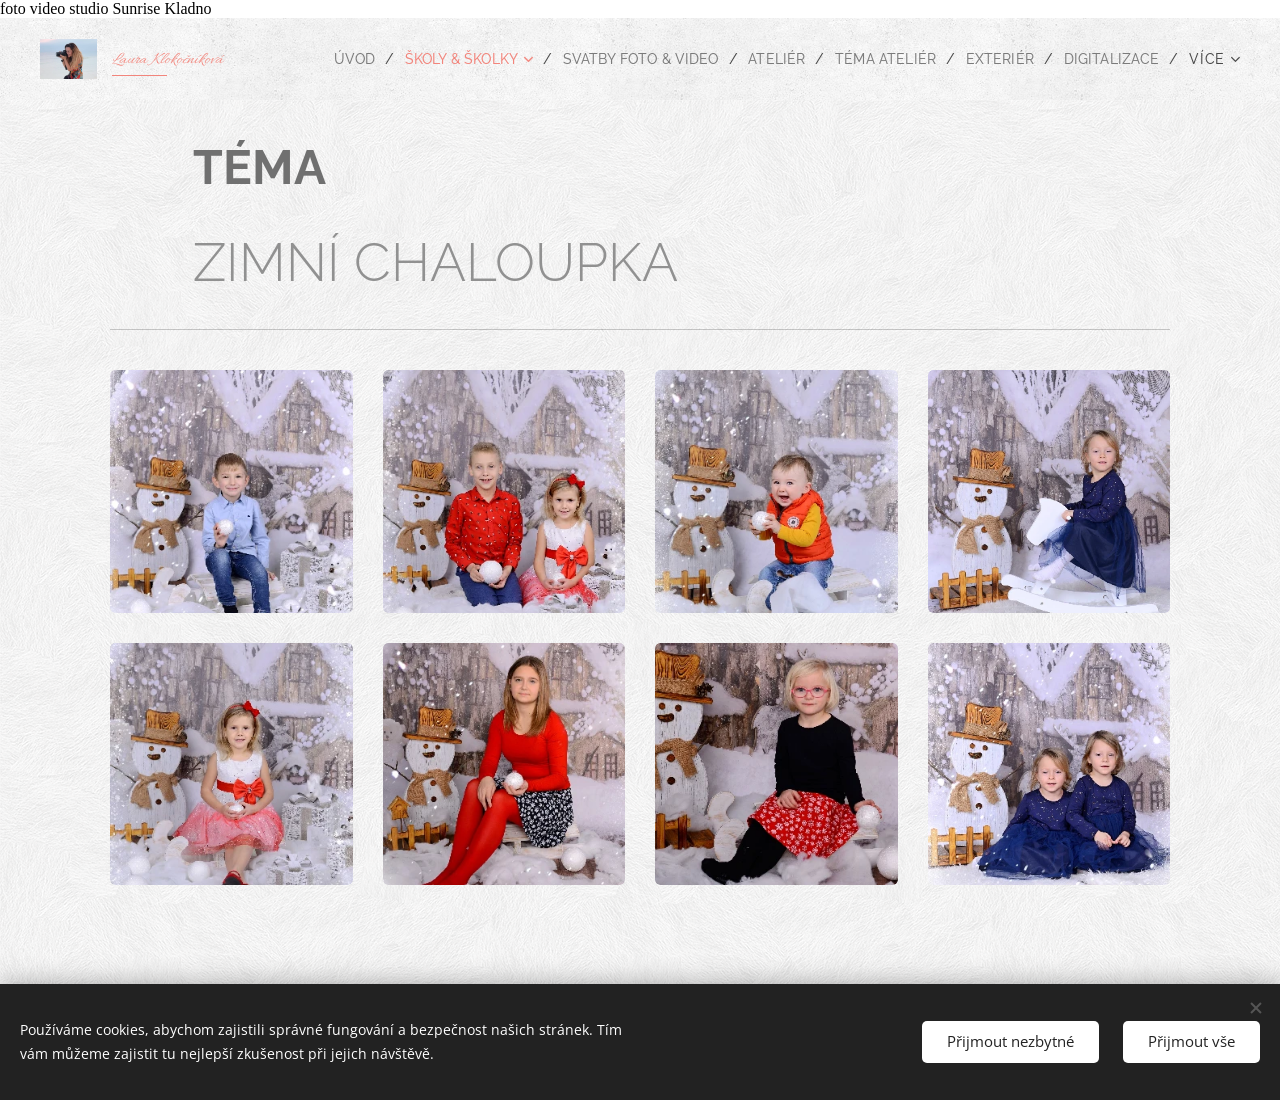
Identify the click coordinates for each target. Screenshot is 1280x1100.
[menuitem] (322, 59)
